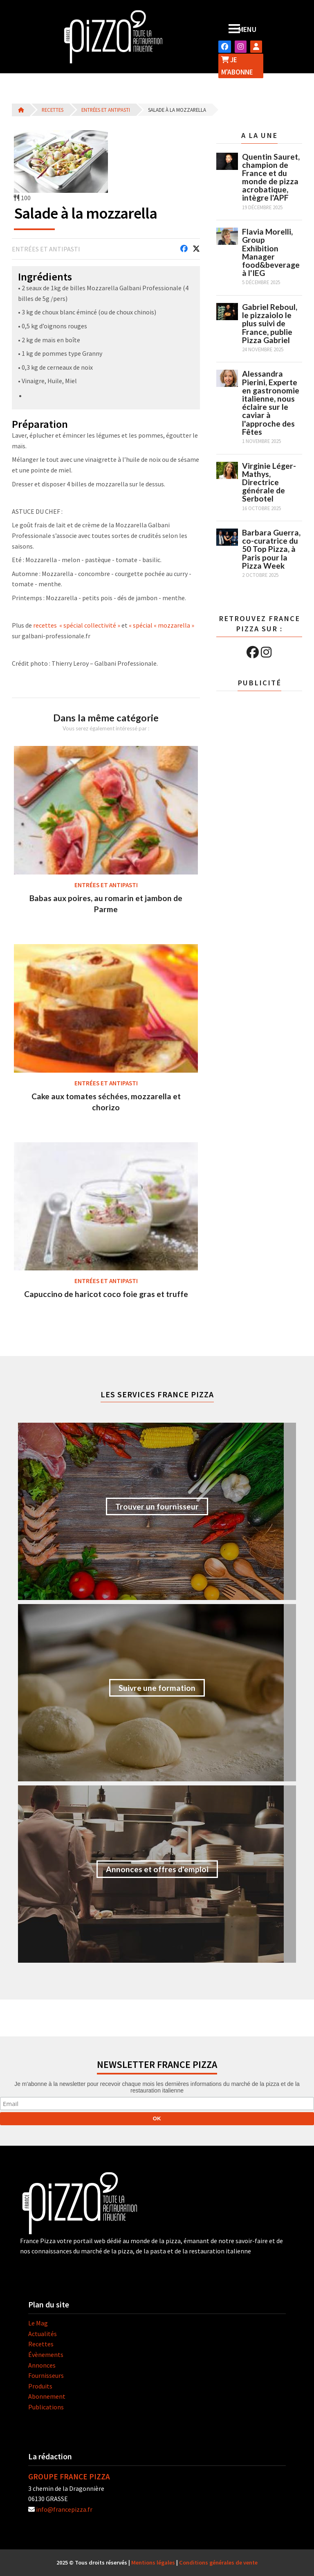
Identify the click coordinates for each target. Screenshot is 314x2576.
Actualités (42, 2334)
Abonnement (46, 2396)
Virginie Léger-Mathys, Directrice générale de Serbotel (269, 482)
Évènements (45, 2354)
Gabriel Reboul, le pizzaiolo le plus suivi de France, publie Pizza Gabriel (269, 323)
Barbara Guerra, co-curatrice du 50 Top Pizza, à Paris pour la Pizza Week (271, 549)
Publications (46, 2407)
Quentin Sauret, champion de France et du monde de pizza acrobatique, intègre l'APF (271, 177)
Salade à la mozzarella (177, 109)
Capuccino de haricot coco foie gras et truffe (106, 1294)
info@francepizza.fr (64, 2509)
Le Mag (38, 2323)
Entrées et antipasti (105, 109)
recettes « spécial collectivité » (76, 625)
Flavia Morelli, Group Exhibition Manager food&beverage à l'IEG (271, 252)
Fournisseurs (46, 2375)
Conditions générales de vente (218, 2562)
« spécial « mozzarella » (161, 625)
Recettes (52, 109)
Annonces (42, 2365)
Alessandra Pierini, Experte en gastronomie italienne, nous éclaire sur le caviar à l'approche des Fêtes (270, 402)
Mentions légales (153, 2562)
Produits (40, 2386)
